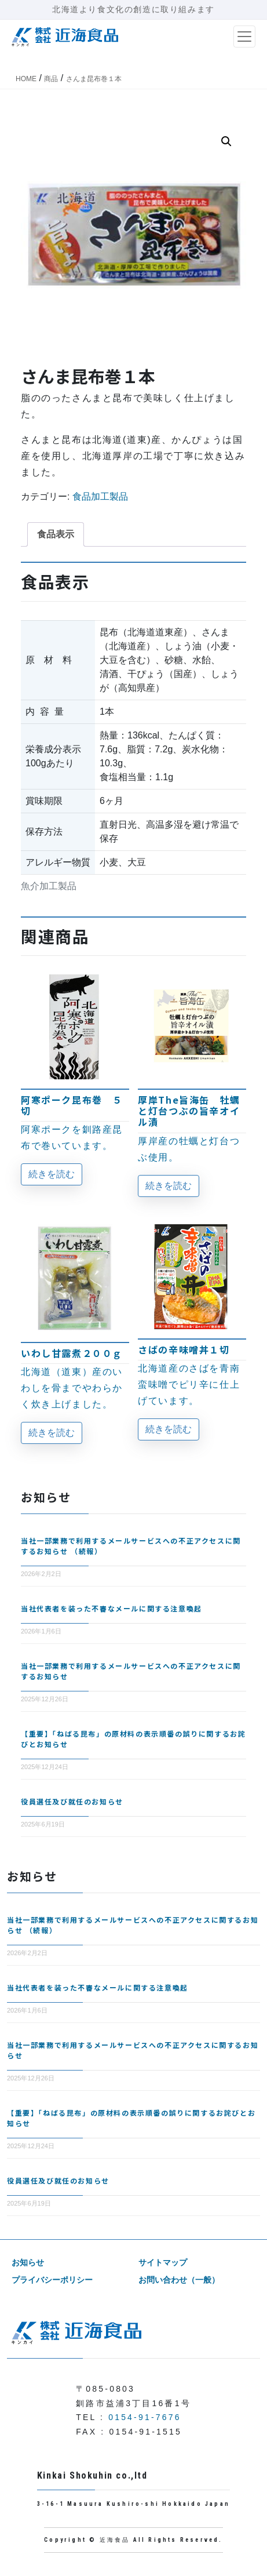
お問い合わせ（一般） (179, 2279)
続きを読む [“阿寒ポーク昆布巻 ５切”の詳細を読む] (51, 1174)
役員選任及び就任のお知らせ (72, 1801)
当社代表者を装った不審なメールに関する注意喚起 (111, 1608)
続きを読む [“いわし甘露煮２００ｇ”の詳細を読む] (51, 1433)
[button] (226, 141)
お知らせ (28, 2262)
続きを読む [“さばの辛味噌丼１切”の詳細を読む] (168, 1429)
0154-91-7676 (144, 2417)
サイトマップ (162, 2262)
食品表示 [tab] (55, 534)
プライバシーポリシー (52, 2279)
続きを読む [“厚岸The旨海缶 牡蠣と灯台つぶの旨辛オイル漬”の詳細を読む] (168, 1186)
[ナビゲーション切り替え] (244, 37)
